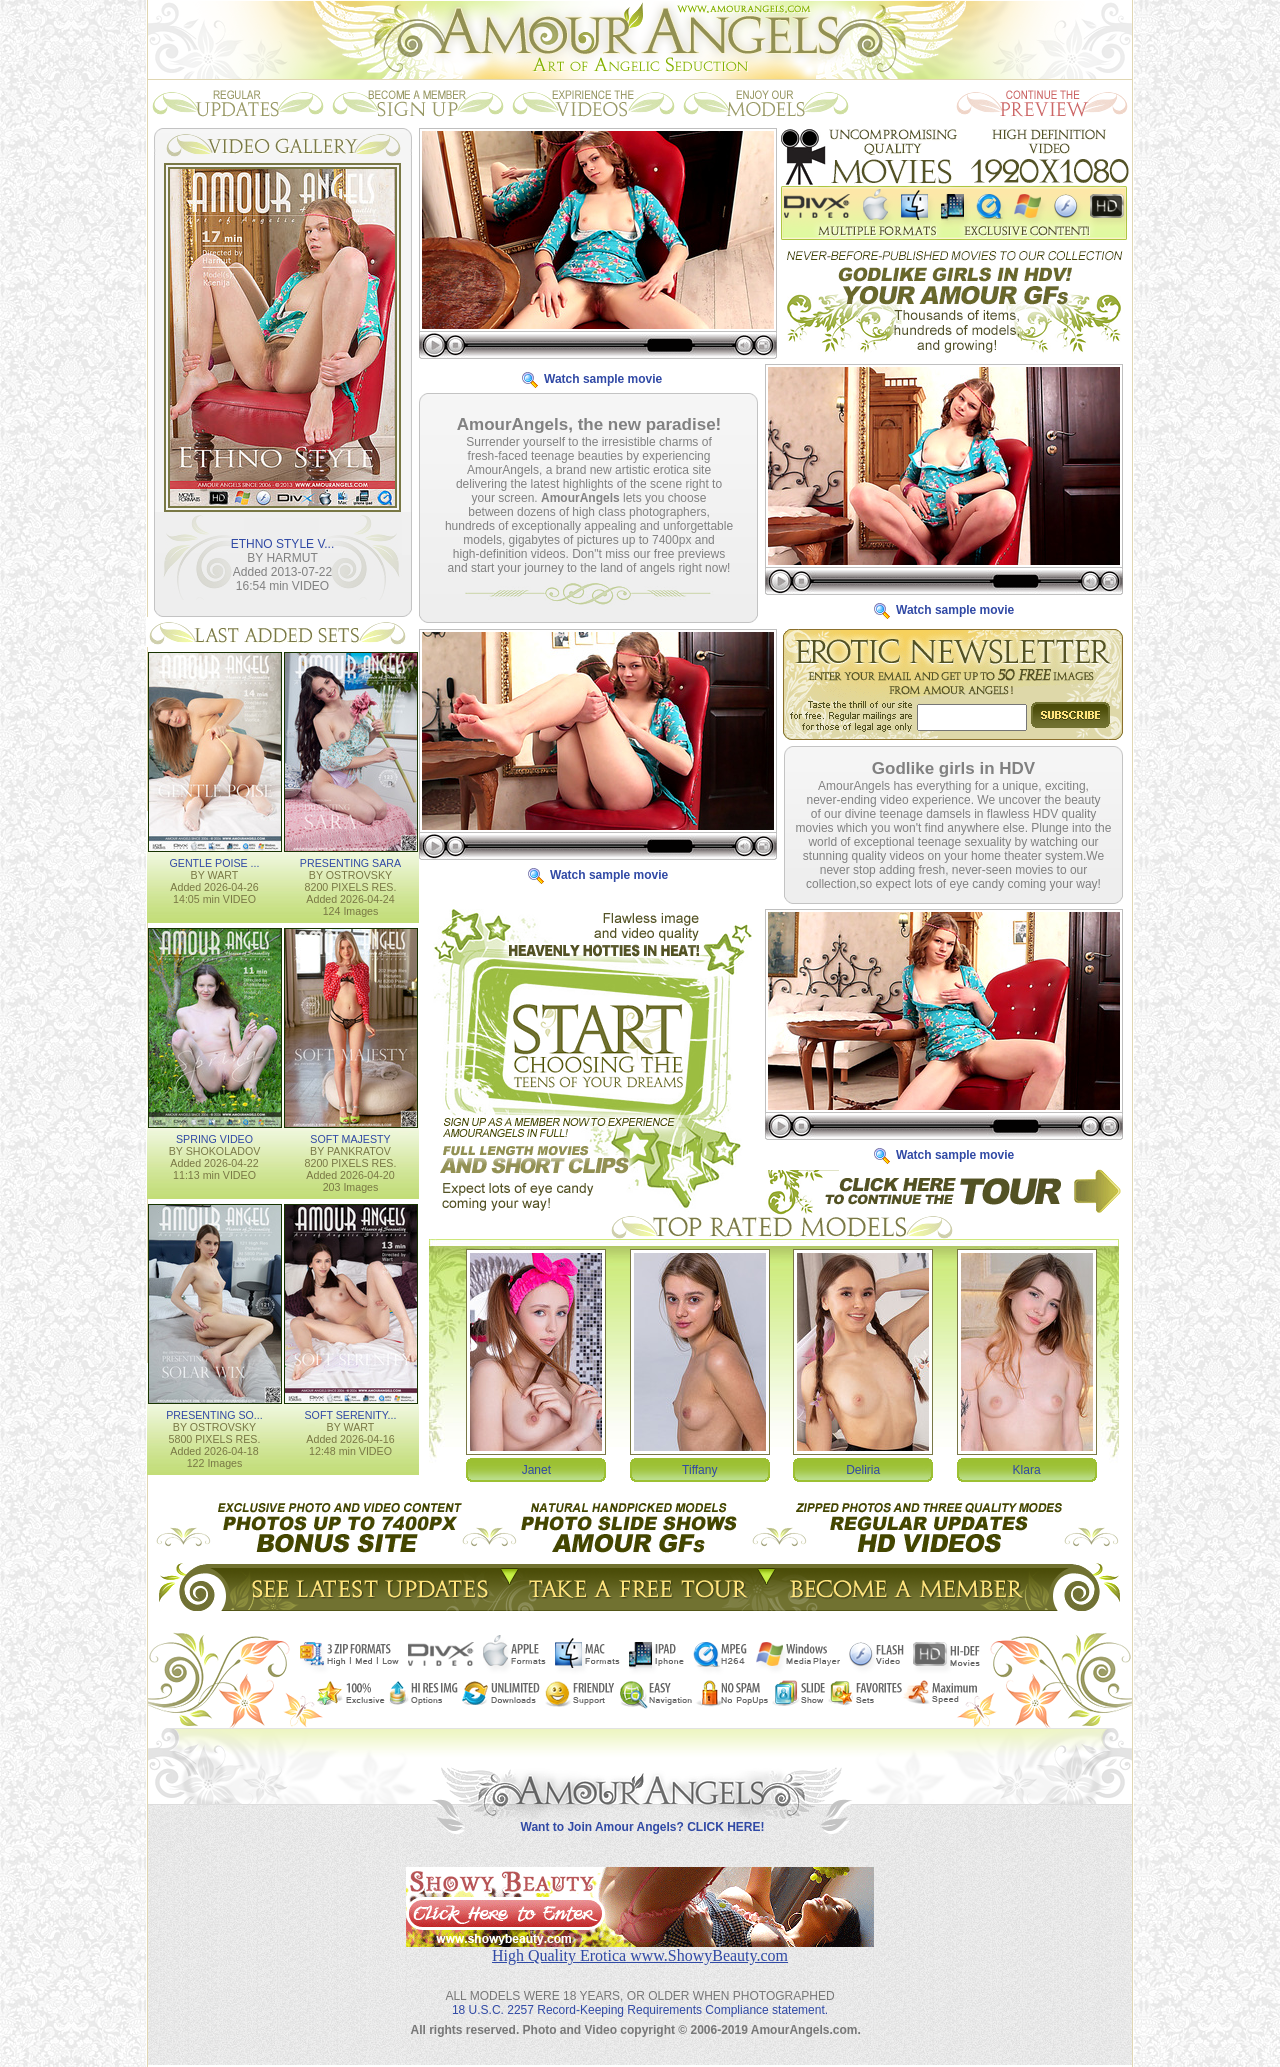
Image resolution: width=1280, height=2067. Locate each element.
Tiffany (699, 1469)
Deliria (863, 1469)
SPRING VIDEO (214, 1138)
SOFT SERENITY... (351, 1414)
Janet (536, 1469)
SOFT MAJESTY (350, 1138)
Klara (1027, 1469)
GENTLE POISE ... (214, 862)
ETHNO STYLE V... (283, 543)
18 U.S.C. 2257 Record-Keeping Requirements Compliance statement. (640, 1994)
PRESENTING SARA (350, 862)
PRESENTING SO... (214, 1414)
